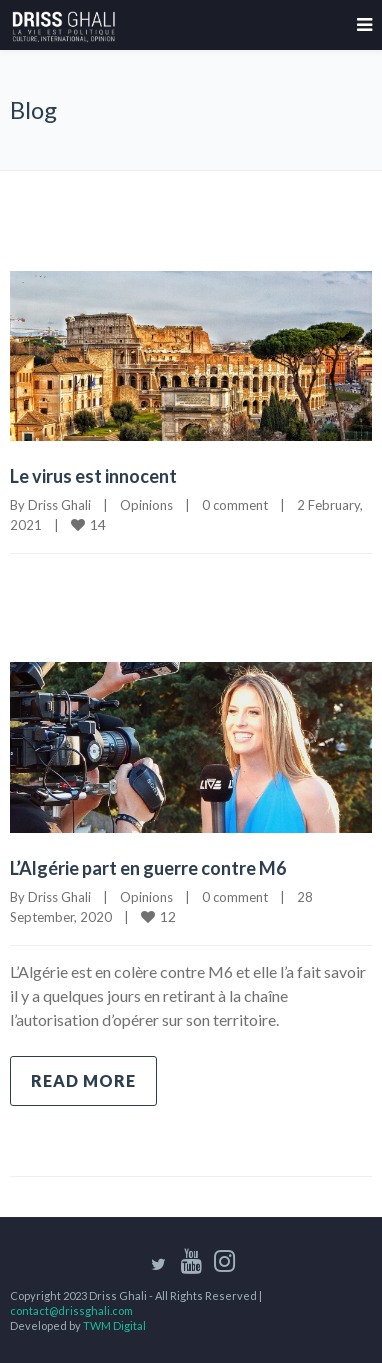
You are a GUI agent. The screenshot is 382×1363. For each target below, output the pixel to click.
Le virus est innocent (93, 476)
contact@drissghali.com (71, 1310)
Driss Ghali (59, 505)
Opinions (146, 505)
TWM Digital (114, 1325)
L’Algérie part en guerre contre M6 (148, 868)
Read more (83, 1080)
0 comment (235, 505)
